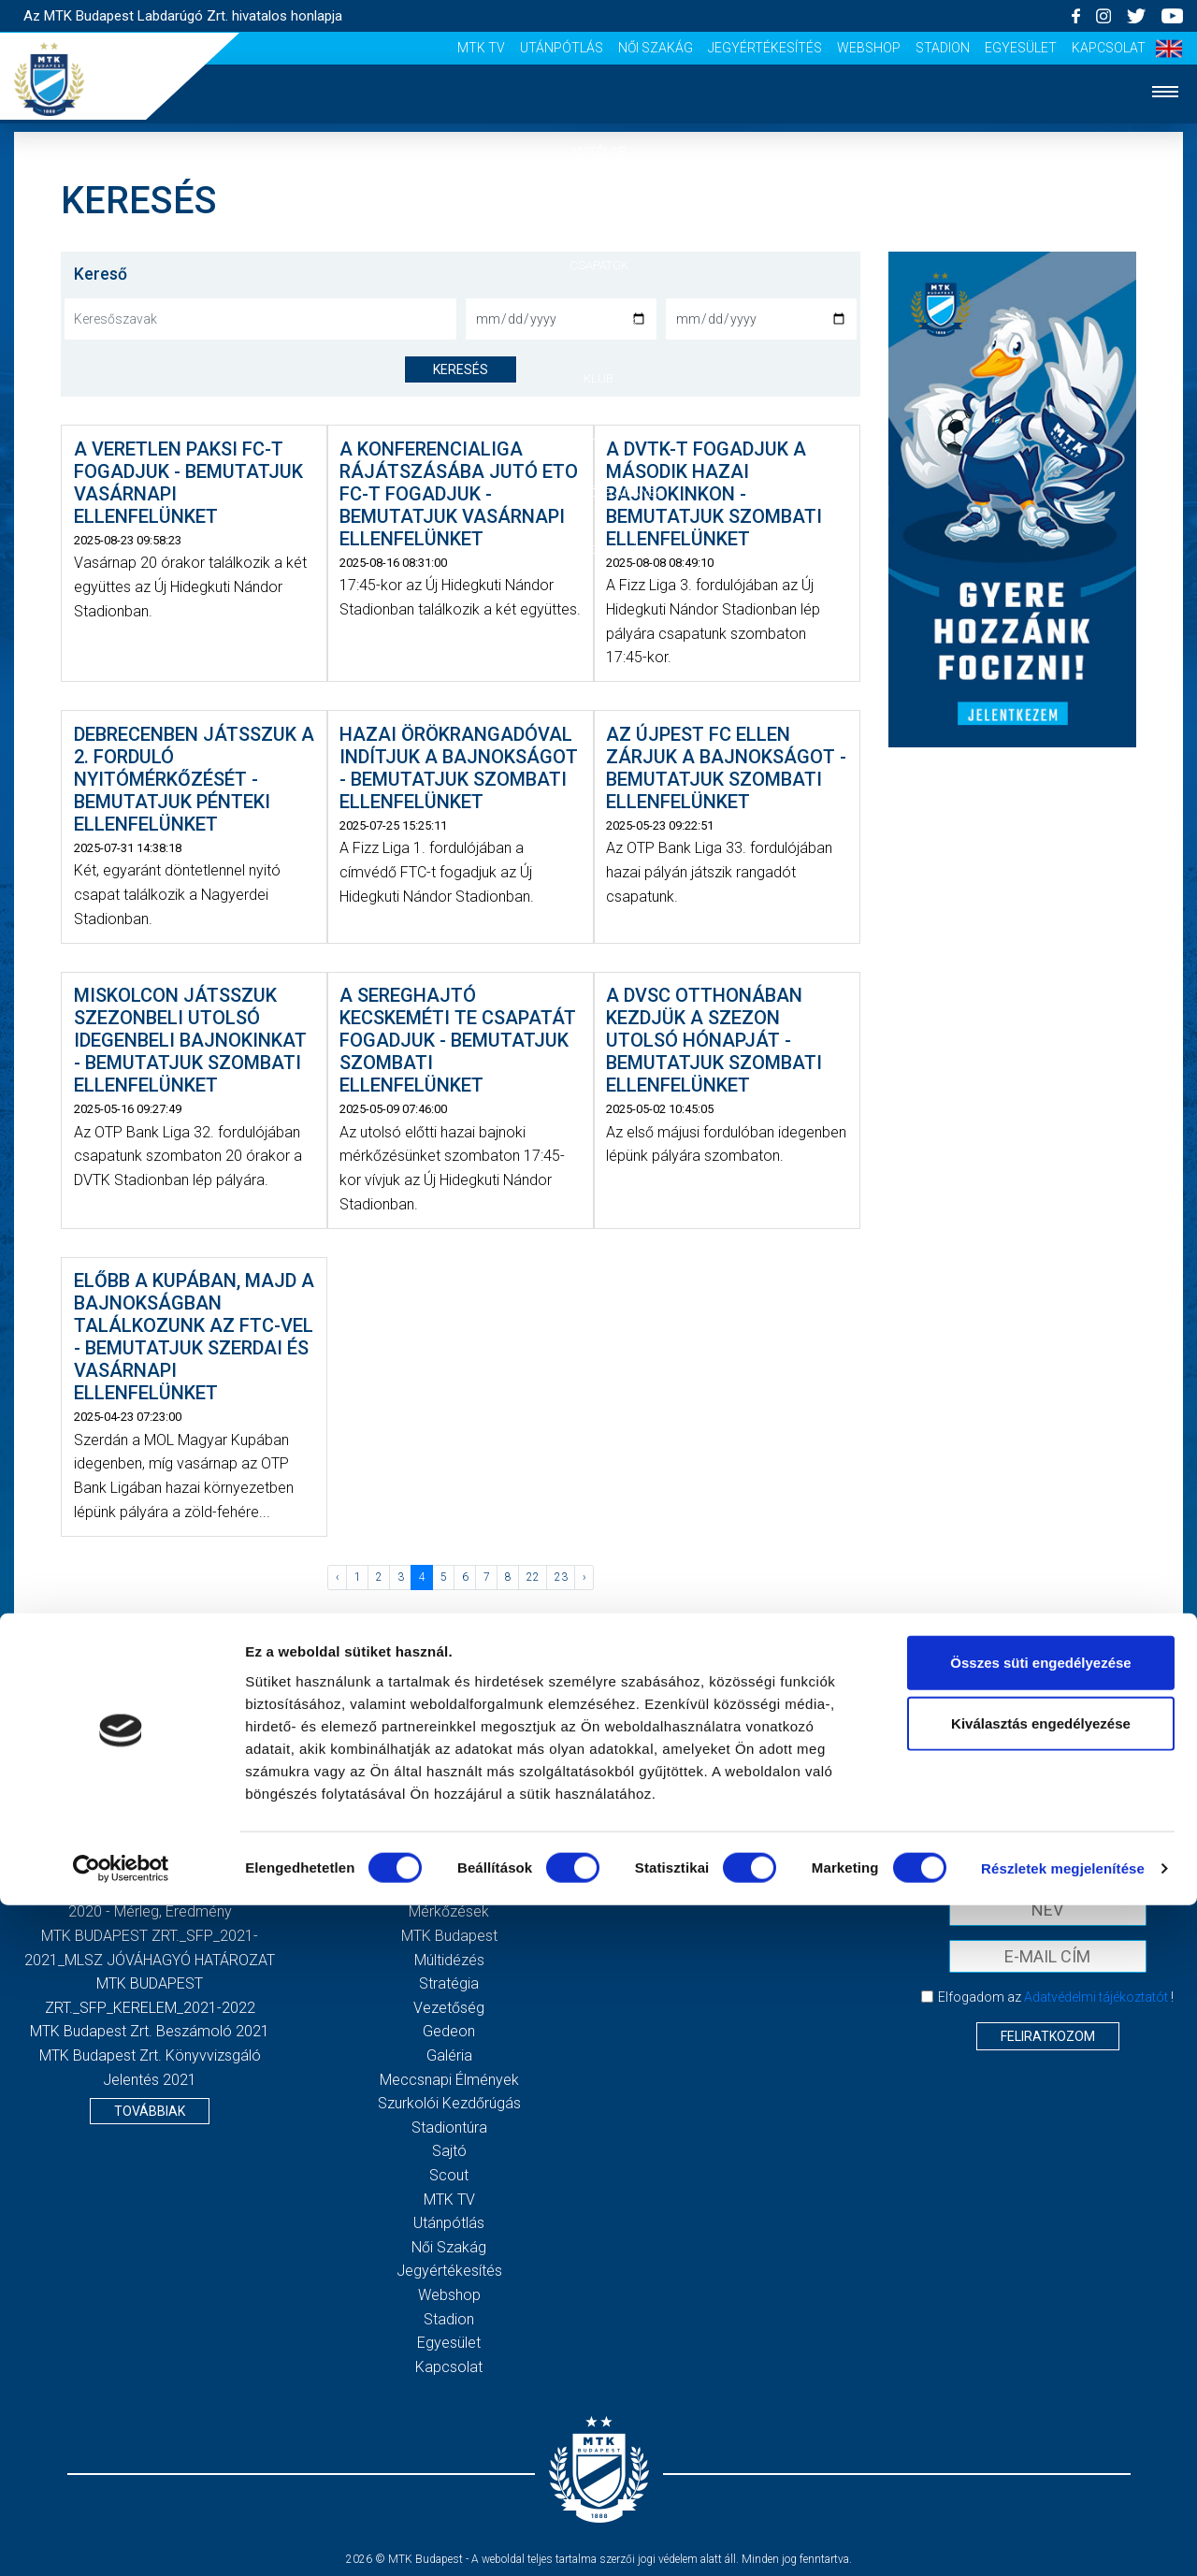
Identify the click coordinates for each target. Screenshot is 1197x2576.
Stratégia (449, 1983)
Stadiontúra (449, 2127)
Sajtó (449, 2151)
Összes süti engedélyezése (1040, 2332)
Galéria (598, 435)
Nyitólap (598, 151)
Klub (598, 378)
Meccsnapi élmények (449, 2080)
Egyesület (1021, 47)
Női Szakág (655, 47)
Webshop (869, 47)
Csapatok (599, 265)
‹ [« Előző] (337, 1577)
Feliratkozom (1048, 2036)
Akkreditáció (598, 550)
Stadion (943, 47)
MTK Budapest (449, 1936)
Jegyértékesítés (765, 47)
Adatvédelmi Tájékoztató (748, 1864)
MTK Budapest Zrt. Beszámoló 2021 (149, 2031)
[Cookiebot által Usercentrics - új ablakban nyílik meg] (121, 2539)
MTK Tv (481, 47)
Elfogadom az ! (1056, 1997)
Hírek (599, 208)
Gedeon (449, 2031)
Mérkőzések (599, 321)
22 (533, 1577)
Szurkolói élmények (599, 492)
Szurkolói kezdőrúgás (449, 2103)
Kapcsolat (1109, 47)
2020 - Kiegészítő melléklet (150, 1888)
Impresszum (748, 1840)
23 (561, 1577)
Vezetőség (448, 2008)
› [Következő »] (584, 1577)
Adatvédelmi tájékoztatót (1096, 1997)
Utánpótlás (561, 47)
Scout (449, 2175)
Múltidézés (449, 1960)
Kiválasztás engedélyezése (1041, 2394)
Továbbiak (149, 2111)
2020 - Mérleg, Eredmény (150, 1911)
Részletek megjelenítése (1063, 2539)
